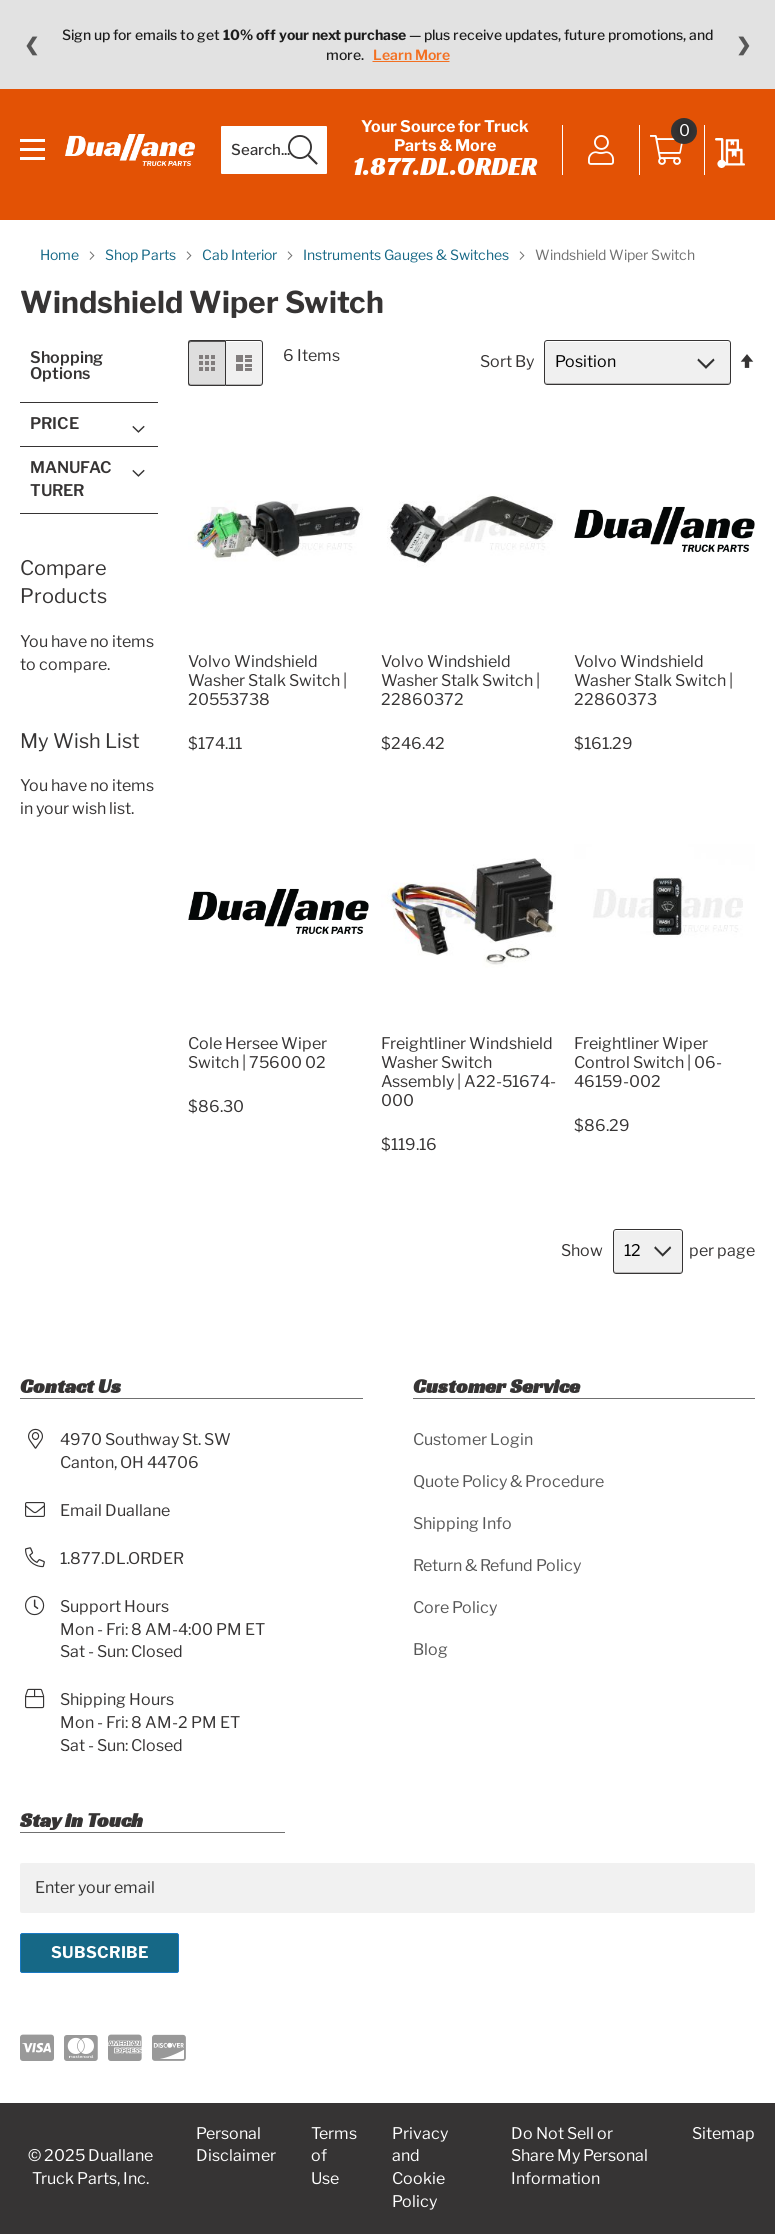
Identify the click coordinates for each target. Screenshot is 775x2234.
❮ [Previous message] (31, 45)
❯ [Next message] (743, 45)
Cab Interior (241, 254)
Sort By (507, 361)
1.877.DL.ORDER (445, 166)
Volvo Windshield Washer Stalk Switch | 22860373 (653, 680)
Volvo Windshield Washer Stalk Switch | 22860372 (460, 680)
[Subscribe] (99, 1953)
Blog (430, 1649)
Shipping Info (462, 1523)
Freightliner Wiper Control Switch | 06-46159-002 (648, 1062)
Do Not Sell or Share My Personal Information (579, 2156)
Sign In (601, 152)
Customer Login (473, 1439)
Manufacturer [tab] (71, 479)
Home (61, 254)
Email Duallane (115, 1510)
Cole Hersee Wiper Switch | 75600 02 (257, 1053)
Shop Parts (142, 254)
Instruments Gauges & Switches (407, 254)
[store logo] (130, 150)
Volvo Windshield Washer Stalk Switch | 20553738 (267, 680)
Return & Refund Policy (497, 1565)
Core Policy (455, 1607)
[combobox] (274, 150)
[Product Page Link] (279, 637)
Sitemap (723, 2133)
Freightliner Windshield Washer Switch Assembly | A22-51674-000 (468, 1072)
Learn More (411, 54)
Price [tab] (54, 423)
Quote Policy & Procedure (508, 1481)
